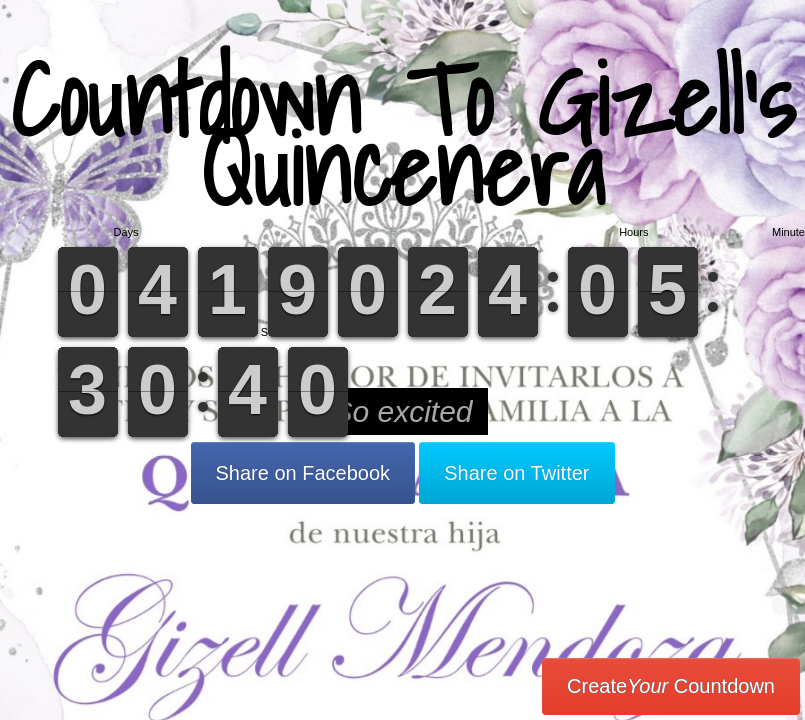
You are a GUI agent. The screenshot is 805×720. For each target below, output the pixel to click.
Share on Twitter (516, 473)
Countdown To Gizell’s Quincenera (402, 134)
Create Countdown (671, 686)
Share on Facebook (303, 473)
